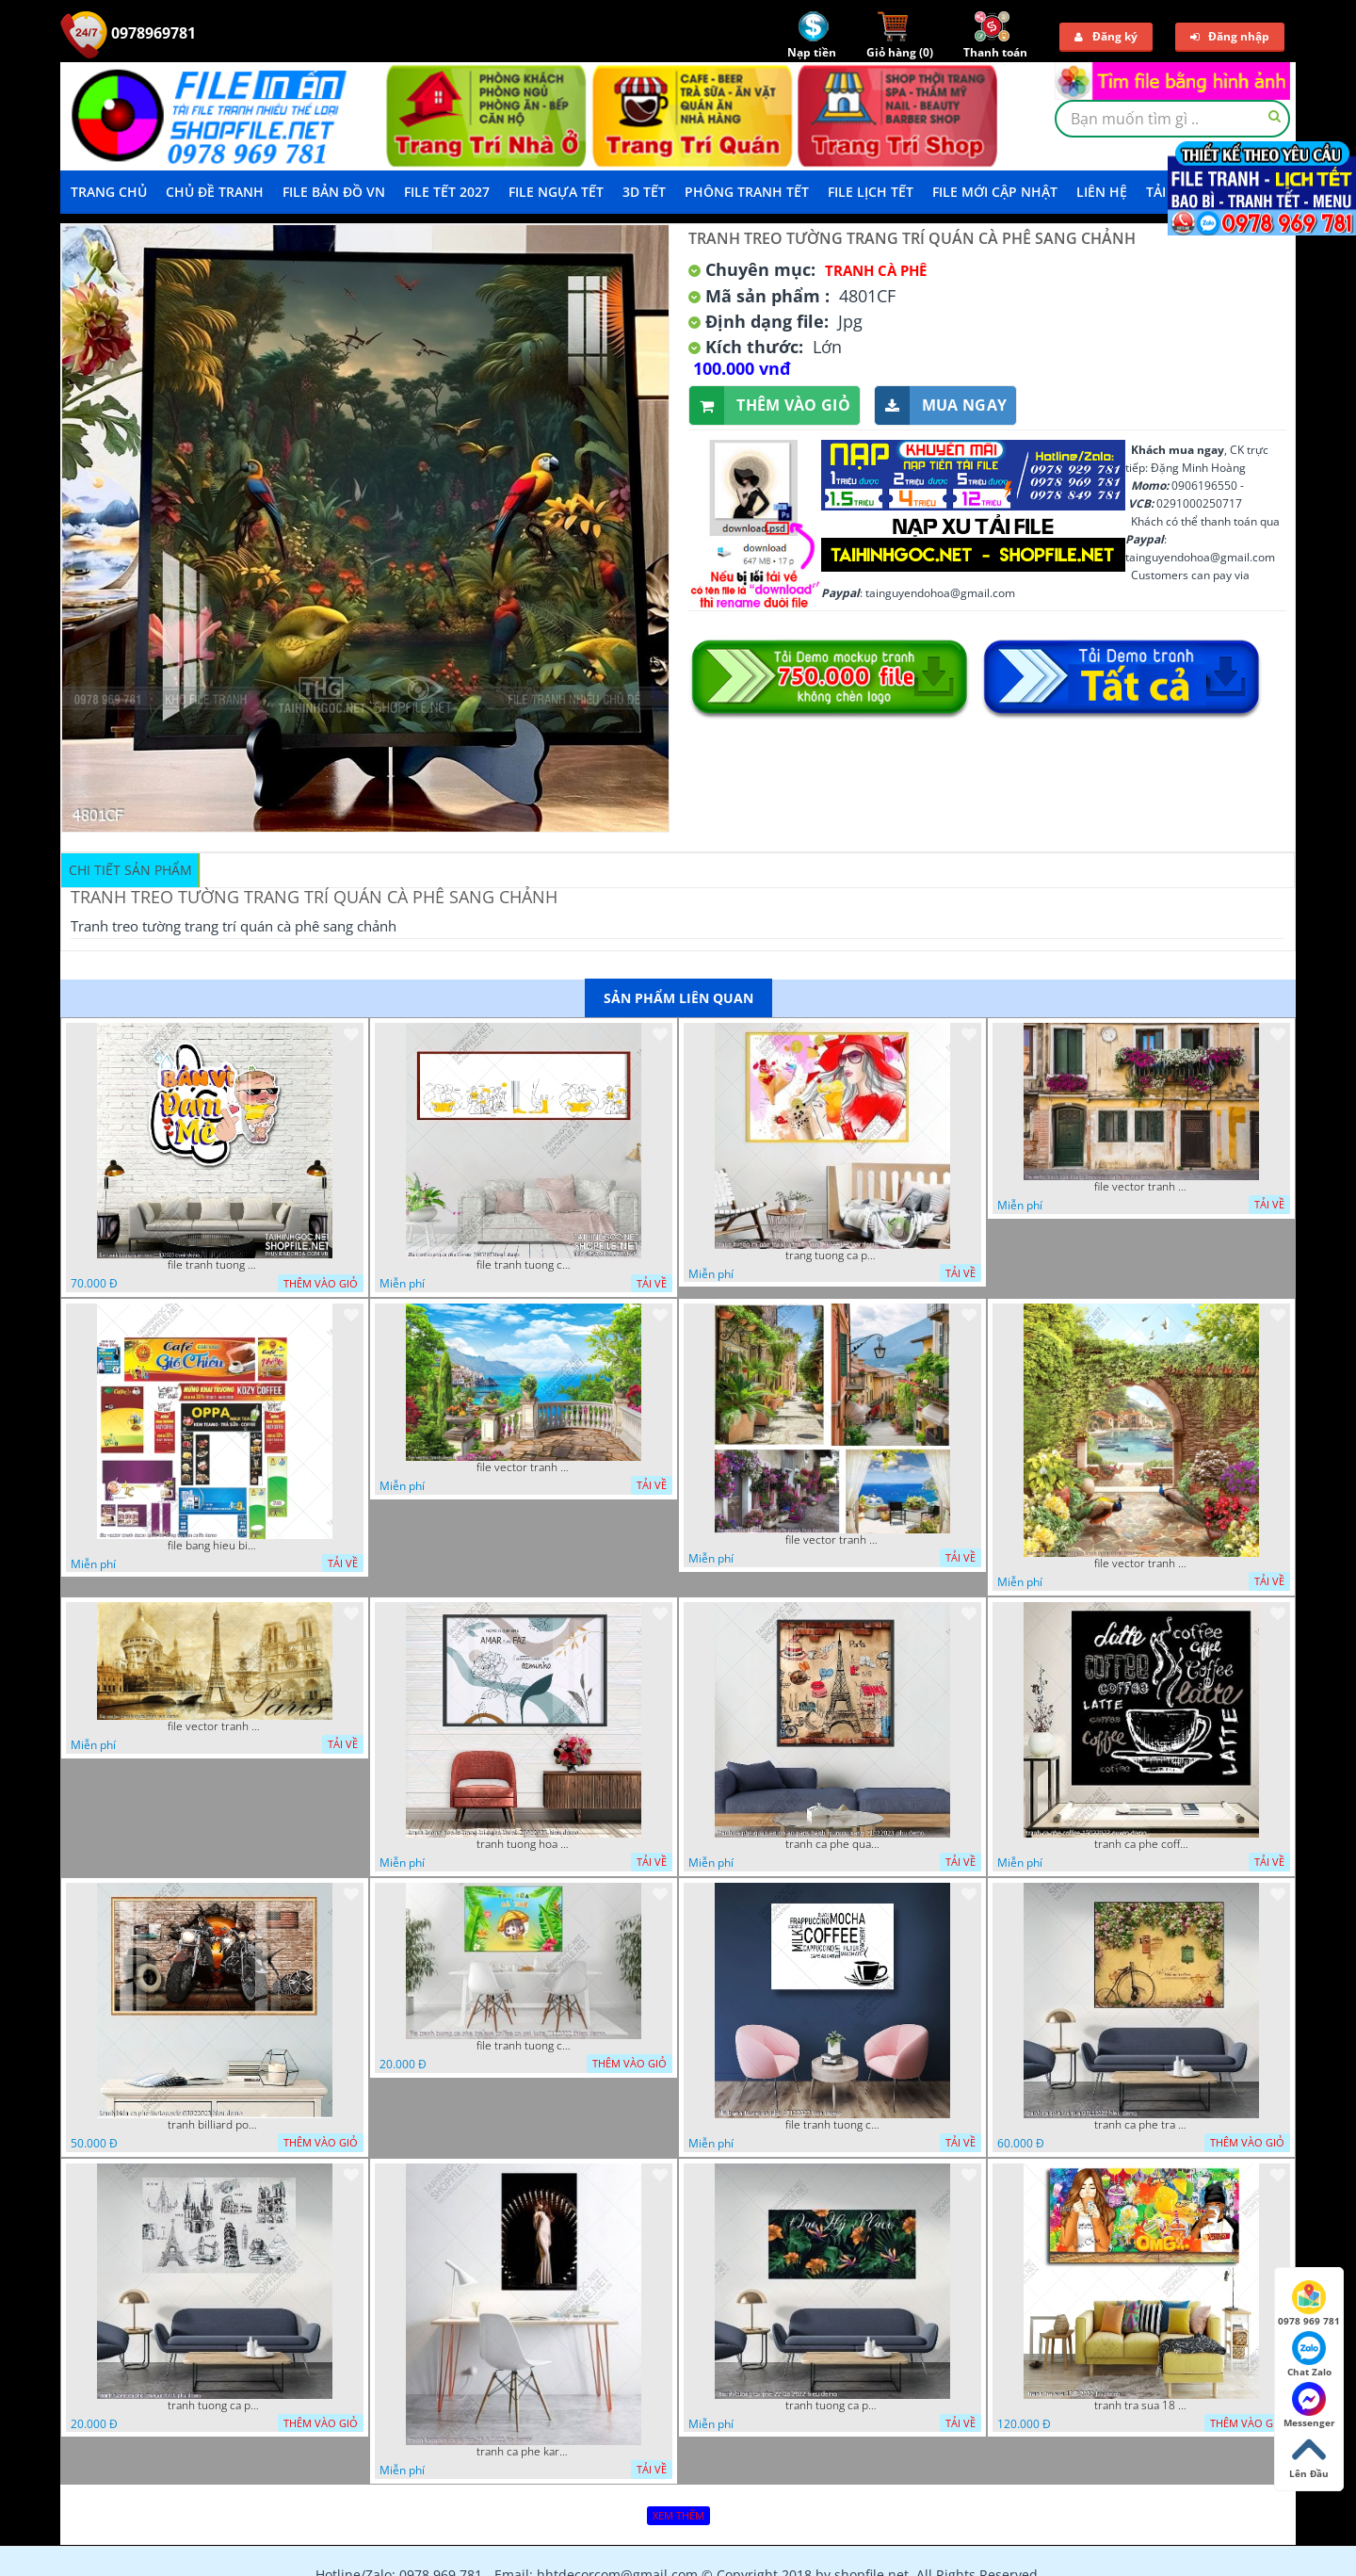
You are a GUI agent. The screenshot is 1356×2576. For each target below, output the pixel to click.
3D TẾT (644, 192)
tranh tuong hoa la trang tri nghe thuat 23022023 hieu (523, 1844)
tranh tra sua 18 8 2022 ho (1141, 2405)
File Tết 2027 (447, 192)
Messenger (1309, 2405)
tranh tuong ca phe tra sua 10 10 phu (215, 2405)
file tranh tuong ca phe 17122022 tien (832, 2124)
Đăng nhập (1229, 36)
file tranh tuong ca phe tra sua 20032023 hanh (523, 1265)
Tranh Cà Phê (876, 270)
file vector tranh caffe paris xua (215, 1726)
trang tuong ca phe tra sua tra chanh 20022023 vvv (832, 1255)
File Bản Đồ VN (333, 192)
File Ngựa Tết (556, 192)
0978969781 (128, 33)
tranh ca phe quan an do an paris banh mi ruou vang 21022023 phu (832, 1844)
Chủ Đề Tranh (215, 192)
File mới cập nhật (994, 192)
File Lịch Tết (870, 192)
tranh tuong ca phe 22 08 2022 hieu (832, 2405)
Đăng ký (1106, 36)
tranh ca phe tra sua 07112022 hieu (1141, 2124)
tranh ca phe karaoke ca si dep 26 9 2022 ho (523, 2451)
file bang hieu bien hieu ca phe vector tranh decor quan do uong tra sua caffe (215, 1545)
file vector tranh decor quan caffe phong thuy (832, 1540)
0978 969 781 (1309, 2303)
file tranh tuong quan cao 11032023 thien (215, 1265)
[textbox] (1172, 119)
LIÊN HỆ (1101, 192)
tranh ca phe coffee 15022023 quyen (1141, 1844)
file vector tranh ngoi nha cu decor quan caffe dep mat (1141, 1186)
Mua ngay (941, 405)
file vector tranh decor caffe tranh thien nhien (1141, 1563)
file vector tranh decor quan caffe (523, 1467)
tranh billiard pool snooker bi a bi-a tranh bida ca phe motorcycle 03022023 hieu (215, 2124)
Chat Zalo (1309, 2354)
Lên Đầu (1309, 2456)
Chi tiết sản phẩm (130, 870)
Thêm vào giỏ (769, 405)
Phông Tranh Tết (747, 192)
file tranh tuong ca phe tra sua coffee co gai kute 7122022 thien (523, 2045)
